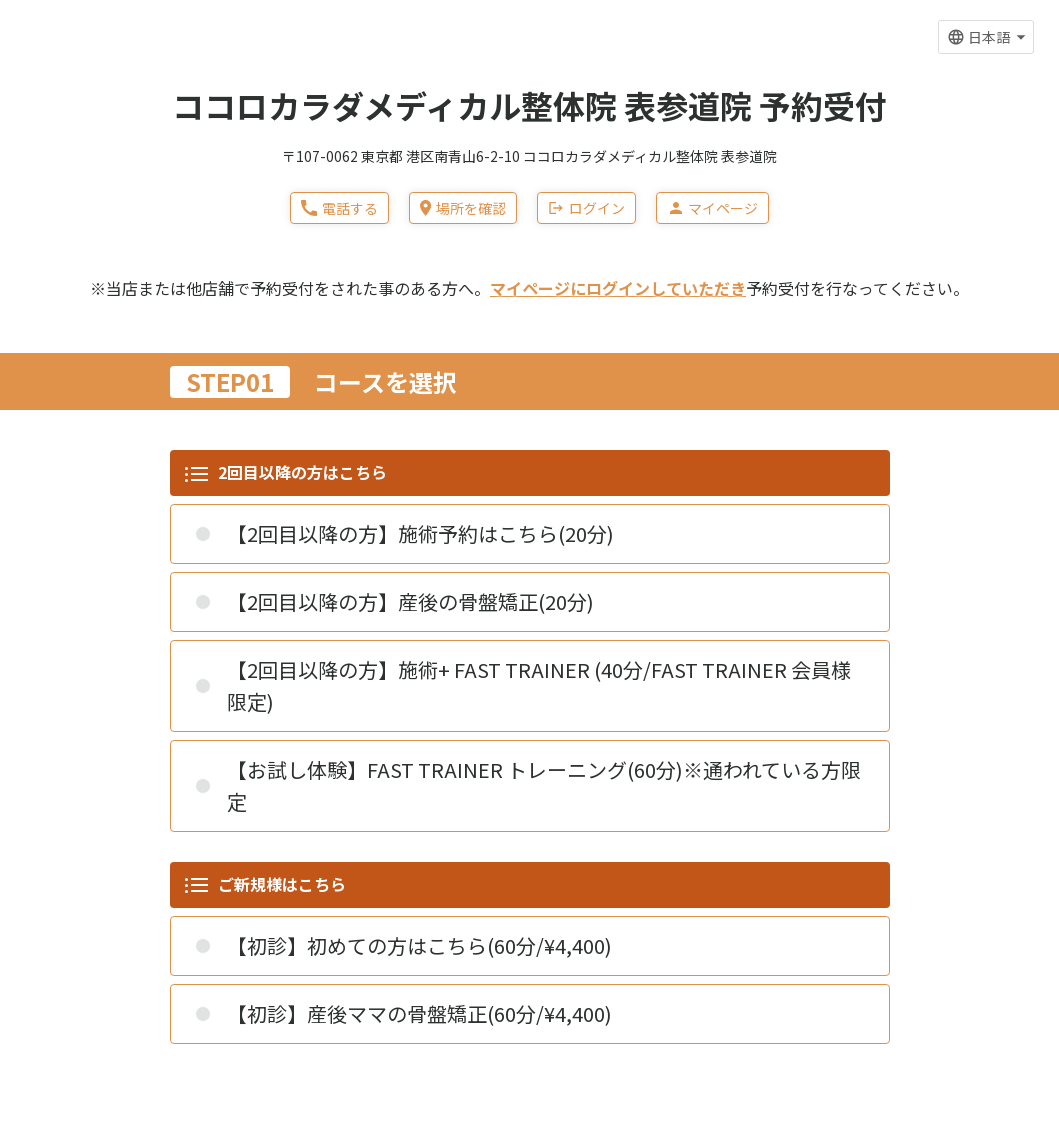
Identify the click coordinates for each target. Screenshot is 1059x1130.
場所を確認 (463, 208)
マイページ (712, 208)
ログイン (586, 208)
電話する (339, 208)
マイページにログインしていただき (618, 288)
